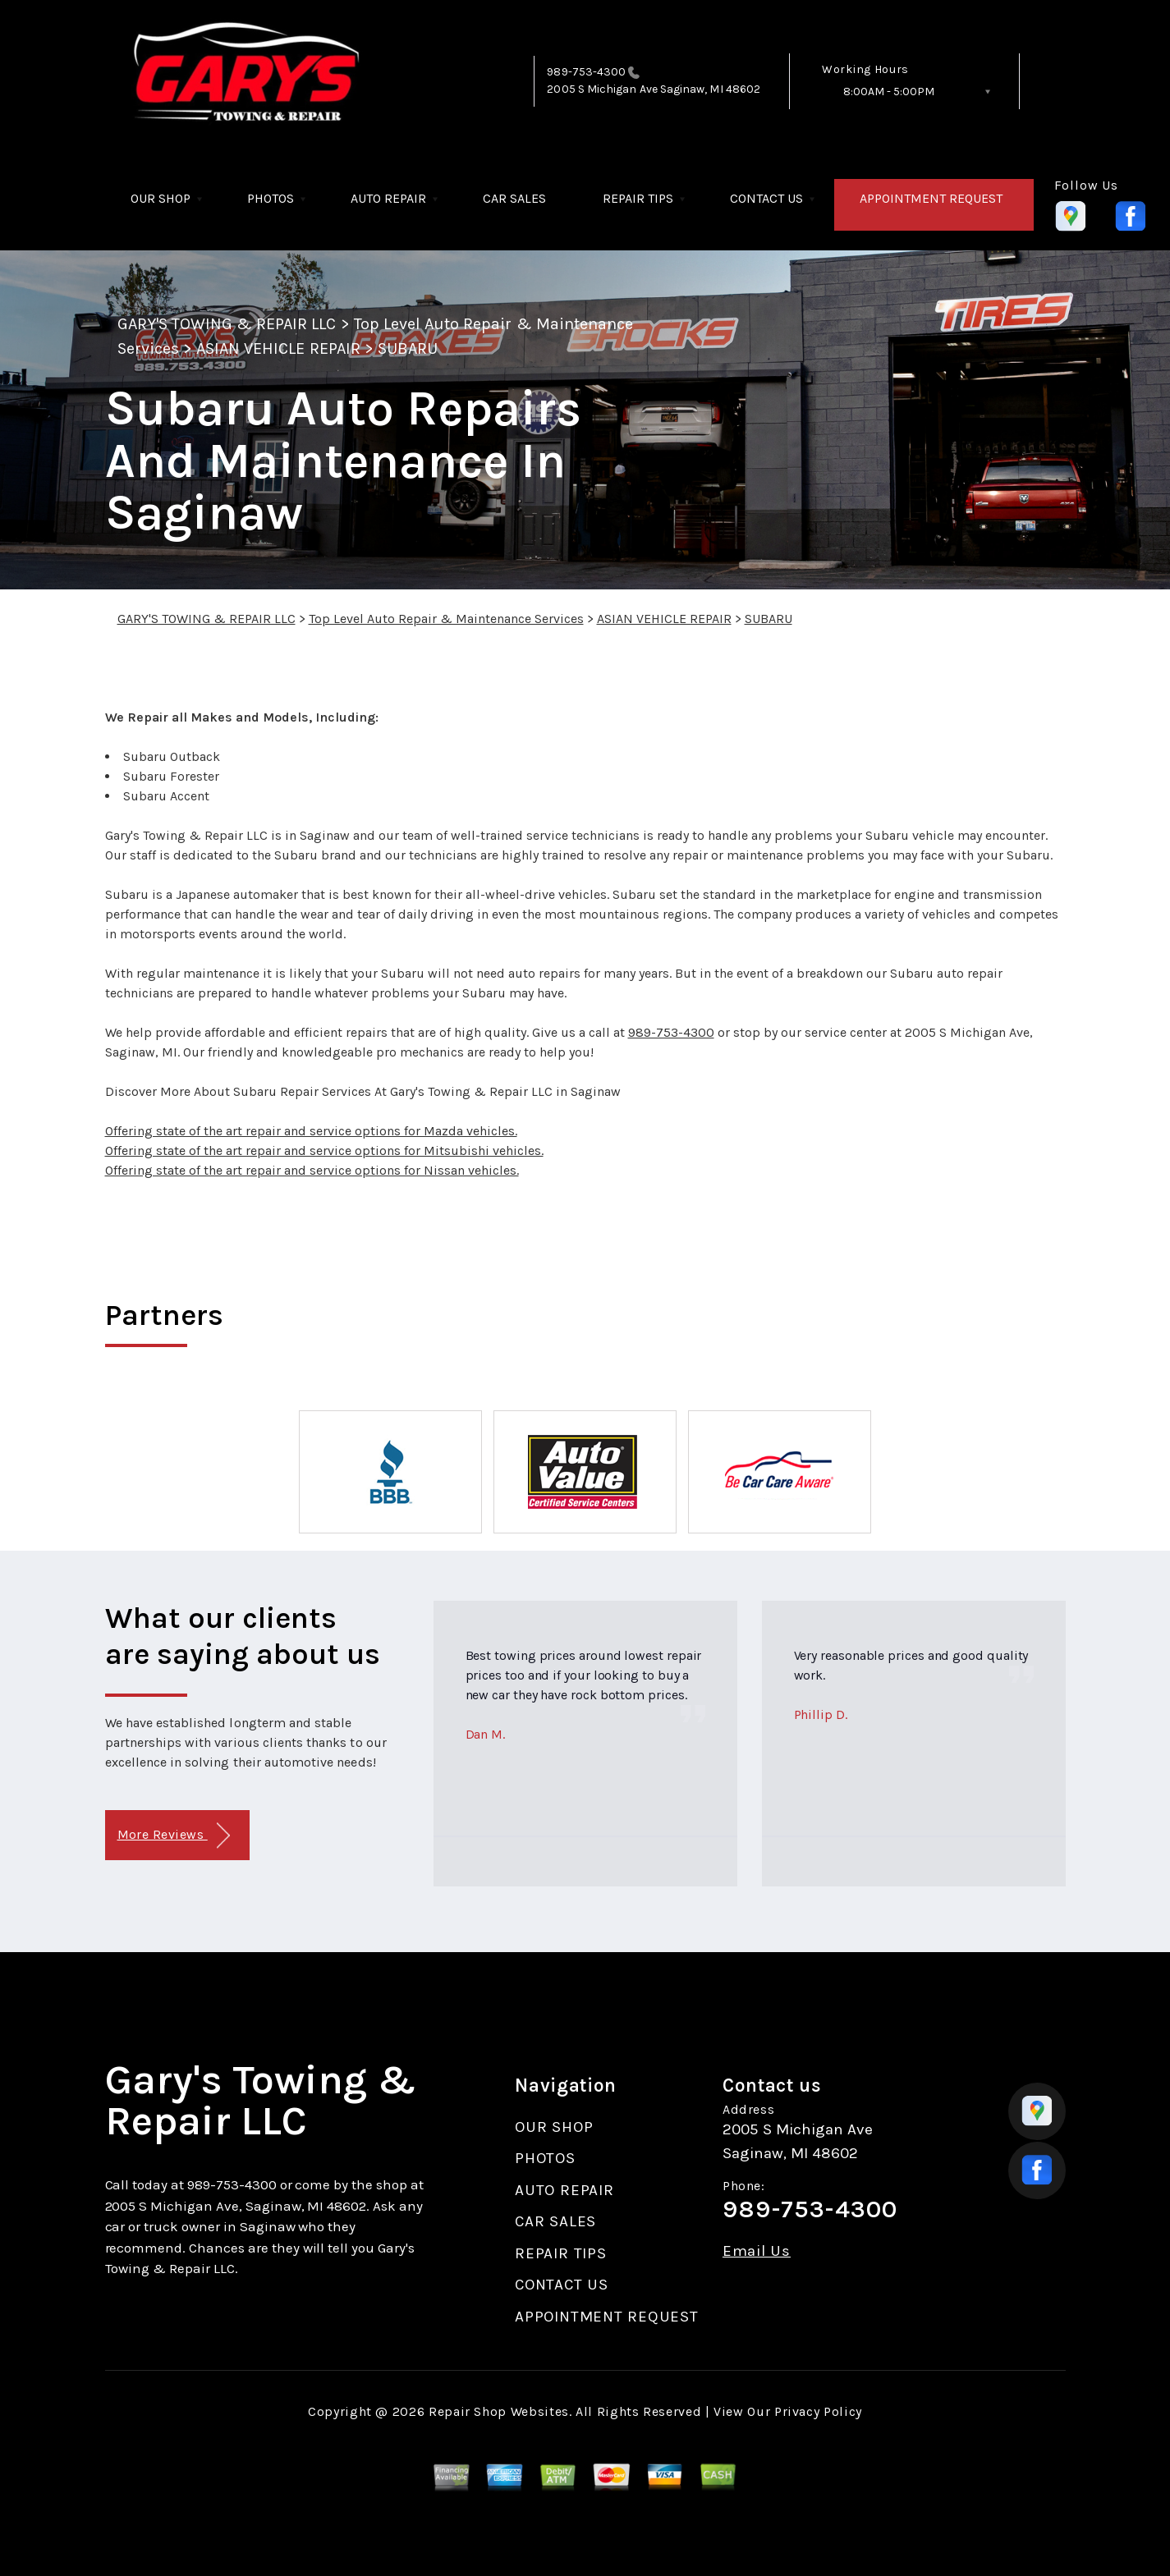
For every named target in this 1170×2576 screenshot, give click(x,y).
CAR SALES (514, 198)
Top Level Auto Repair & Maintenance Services (446, 618)
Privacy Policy (818, 2411)
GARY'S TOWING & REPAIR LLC (227, 323)
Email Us (757, 2251)
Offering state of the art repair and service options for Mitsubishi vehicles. (324, 1150)
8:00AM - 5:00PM (888, 92)
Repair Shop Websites (499, 2411)
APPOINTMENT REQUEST (931, 198)
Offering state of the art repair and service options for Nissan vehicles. (312, 1170)
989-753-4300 (586, 72)
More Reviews (173, 1835)
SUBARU (408, 348)
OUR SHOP (160, 198)
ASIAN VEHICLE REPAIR (278, 348)
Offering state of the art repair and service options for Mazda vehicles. (311, 1131)
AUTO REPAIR (388, 198)
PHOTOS (270, 198)
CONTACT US (766, 198)
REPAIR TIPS (638, 198)
